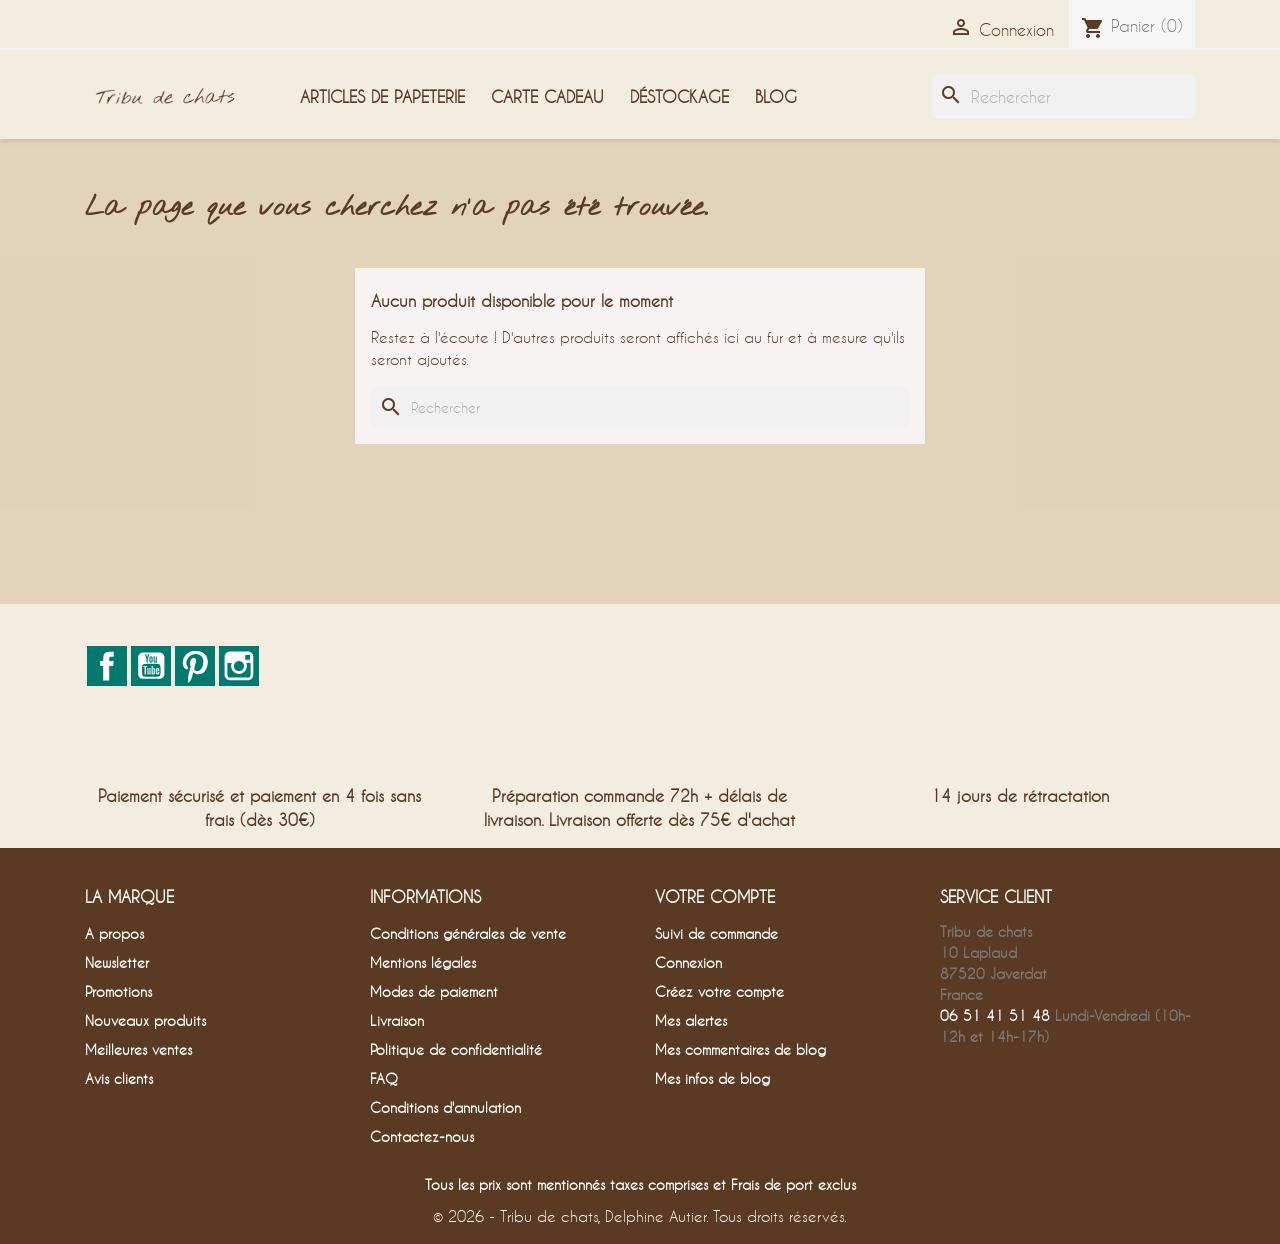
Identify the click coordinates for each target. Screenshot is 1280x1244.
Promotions (118, 991)
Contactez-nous (422, 1136)
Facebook (107, 666)
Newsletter (117, 962)
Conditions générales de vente (468, 933)
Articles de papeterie (382, 96)
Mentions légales (423, 962)
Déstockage (679, 96)
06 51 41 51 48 (995, 1015)
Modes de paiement (434, 991)
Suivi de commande (716, 933)
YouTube (151, 666)
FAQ (384, 1078)
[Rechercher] (1063, 97)
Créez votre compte (719, 991)
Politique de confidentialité (456, 1049)
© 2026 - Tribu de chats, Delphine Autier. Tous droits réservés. (640, 1216)
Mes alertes (691, 1020)
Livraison (397, 1020)
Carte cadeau (547, 96)
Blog (776, 96)
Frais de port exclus (793, 1184)
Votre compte (715, 896)
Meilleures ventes (138, 1049)
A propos (114, 933)
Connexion (688, 962)
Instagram (239, 666)
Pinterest (195, 666)
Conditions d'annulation (445, 1107)
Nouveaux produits (145, 1020)
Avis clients (119, 1078)
